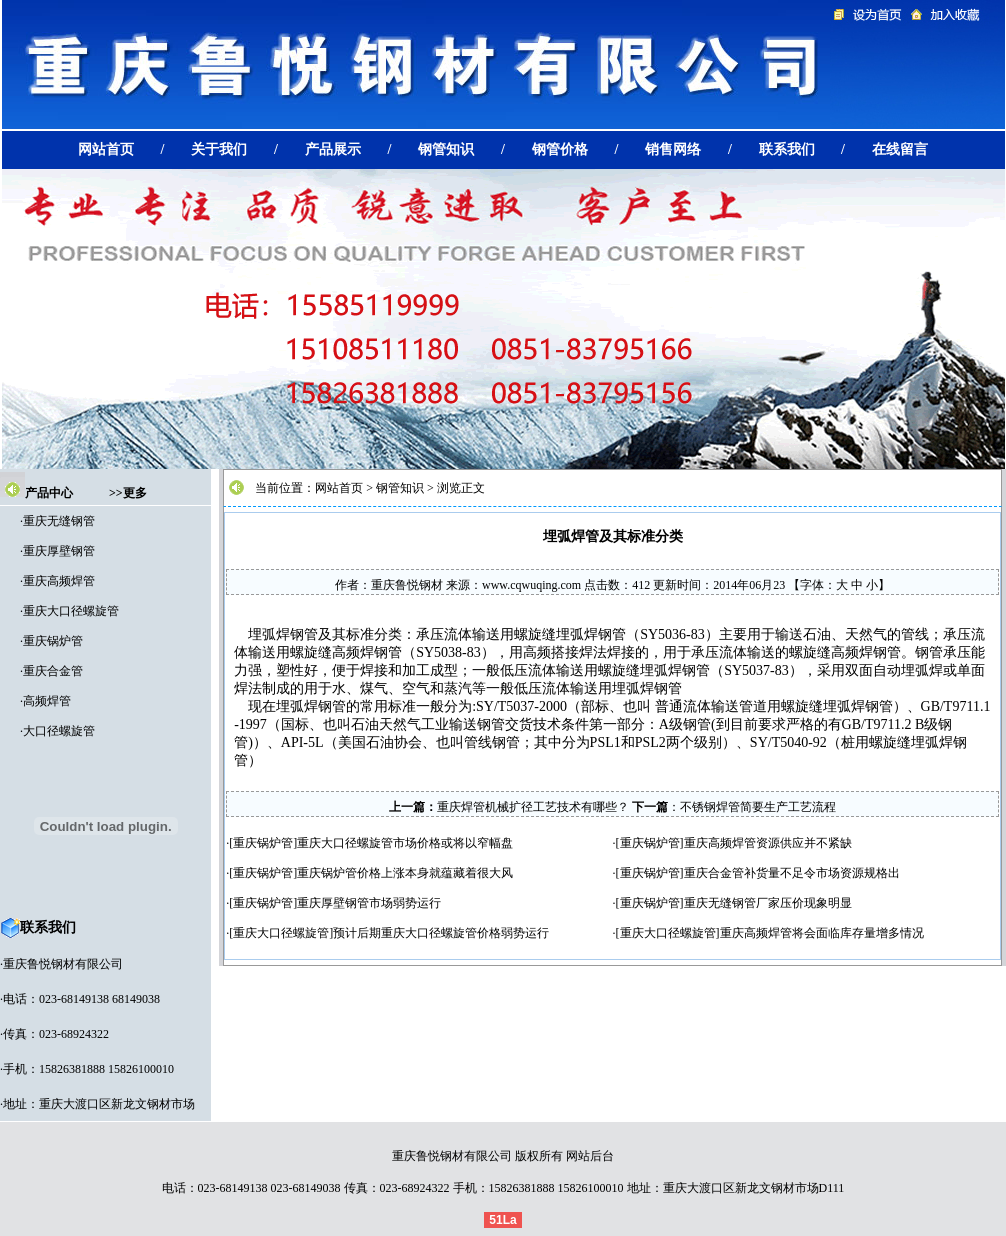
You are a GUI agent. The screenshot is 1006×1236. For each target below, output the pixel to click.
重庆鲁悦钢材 (407, 585)
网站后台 (590, 1156)
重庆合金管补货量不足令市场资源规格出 (792, 873)
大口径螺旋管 (59, 731)
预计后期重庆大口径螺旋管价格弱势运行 (441, 933)
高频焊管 (47, 701)
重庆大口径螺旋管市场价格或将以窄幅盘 (405, 843)
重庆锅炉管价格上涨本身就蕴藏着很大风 (405, 873)
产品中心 (49, 493)
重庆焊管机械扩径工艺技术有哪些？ (533, 807)
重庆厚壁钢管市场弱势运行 (369, 903)
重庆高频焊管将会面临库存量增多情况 (822, 933)
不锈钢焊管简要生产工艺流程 (758, 807)
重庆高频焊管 (59, 581)
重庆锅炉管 (53, 641)
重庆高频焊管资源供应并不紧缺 (768, 843)
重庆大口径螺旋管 (71, 611)
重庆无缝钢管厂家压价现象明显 (768, 903)
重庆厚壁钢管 (59, 551)
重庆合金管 (53, 671)
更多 (135, 493)
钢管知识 (400, 488)
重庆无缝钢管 (59, 521)
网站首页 (339, 488)
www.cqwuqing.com (531, 585)
